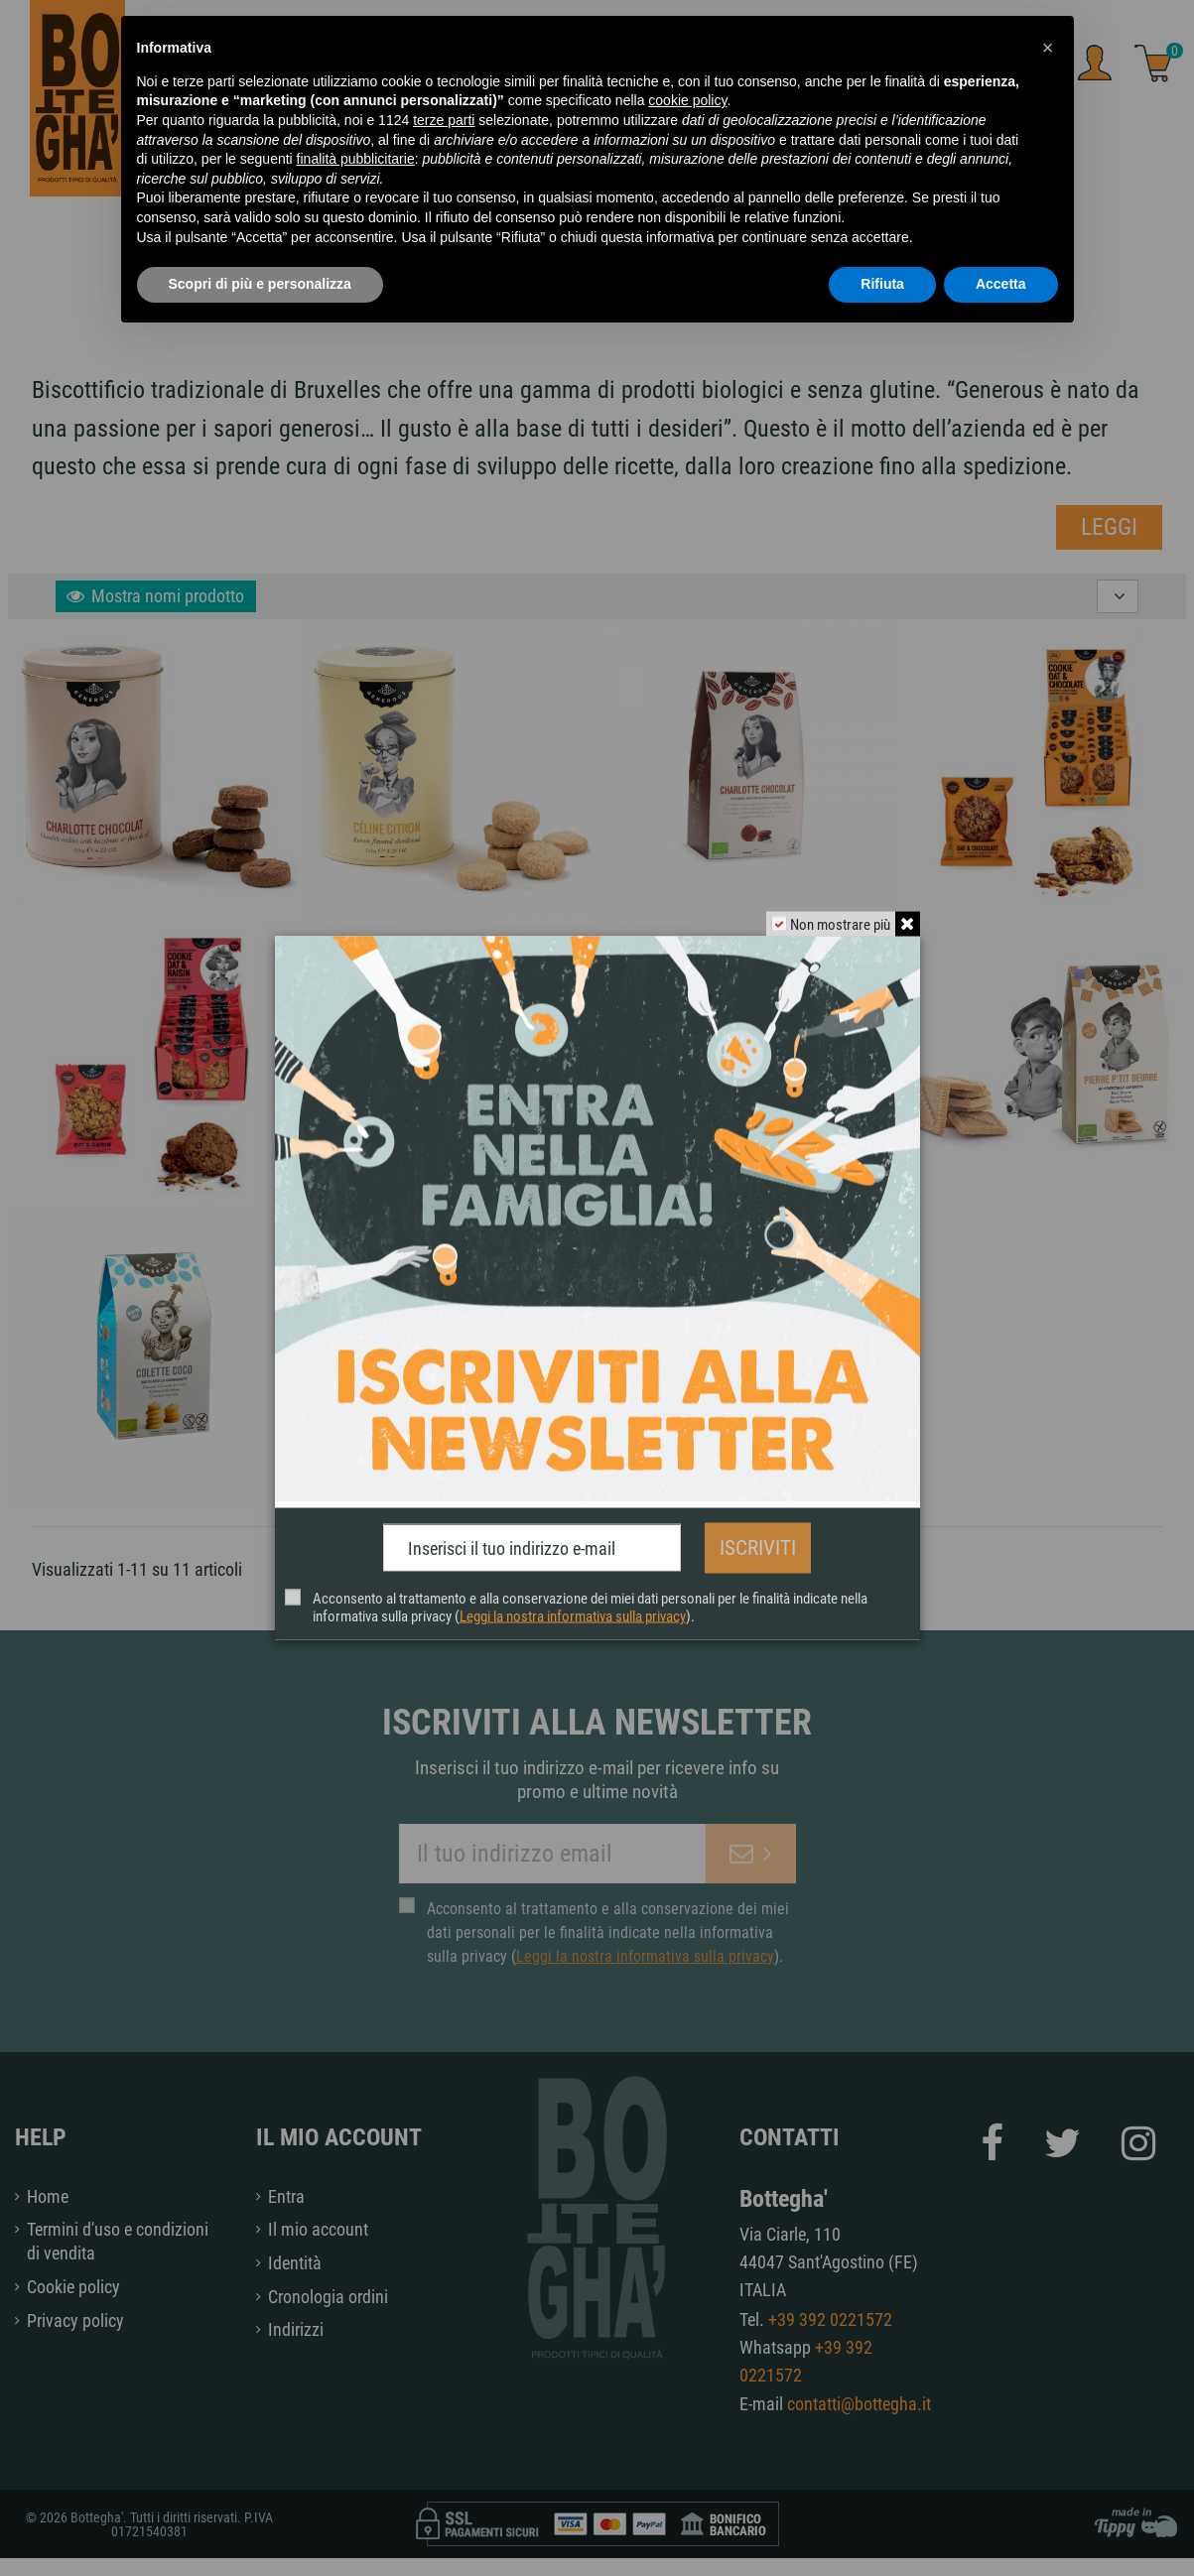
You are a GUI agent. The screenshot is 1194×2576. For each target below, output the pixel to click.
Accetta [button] (1001, 284)
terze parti (443, 120)
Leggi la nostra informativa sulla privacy (573, 1610)
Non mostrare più (835, 930)
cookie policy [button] (687, 100)
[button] (1048, 48)
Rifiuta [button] (882, 284)
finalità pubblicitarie (356, 159)
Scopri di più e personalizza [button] (260, 284)
